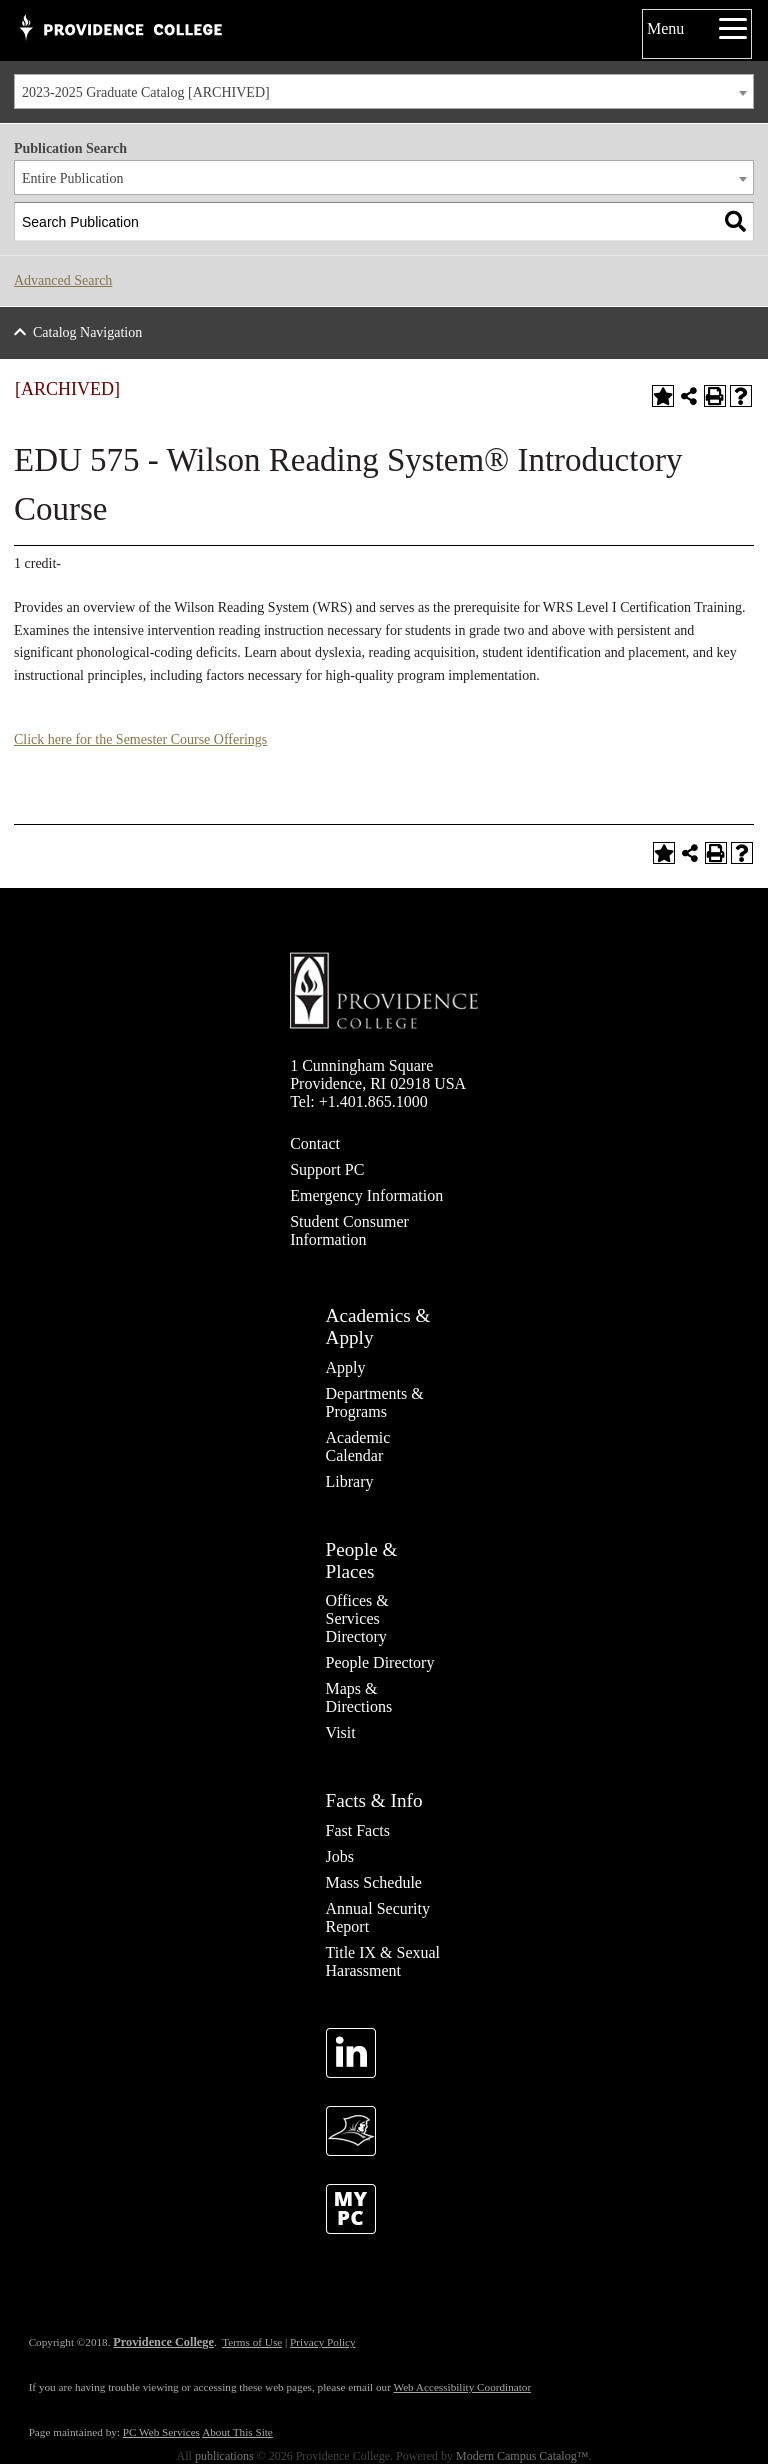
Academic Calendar (358, 1446)
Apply (346, 1367)
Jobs (340, 1856)
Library (350, 1481)
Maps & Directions (359, 1697)
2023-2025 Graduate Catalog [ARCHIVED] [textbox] (146, 92)
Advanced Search (63, 280)
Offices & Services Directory (357, 1618)
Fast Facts (358, 1830)
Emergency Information (366, 1195)
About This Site (237, 2432)
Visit (341, 1732)
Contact (315, 1143)
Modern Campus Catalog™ (522, 2456)
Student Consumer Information (349, 1230)
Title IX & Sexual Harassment (383, 1961)
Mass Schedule (374, 1882)
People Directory (380, 1662)
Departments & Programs (375, 1402)
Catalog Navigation (87, 332)
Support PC (327, 1169)
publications (224, 2456)
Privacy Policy (323, 2342)
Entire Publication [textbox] (72, 178)
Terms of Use (252, 2342)
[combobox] (384, 91)
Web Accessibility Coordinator (462, 2387)
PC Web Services (161, 2432)
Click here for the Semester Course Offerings (140, 739)
